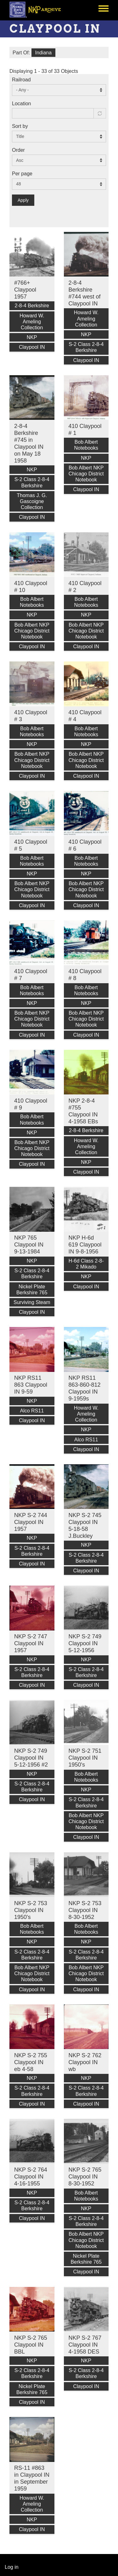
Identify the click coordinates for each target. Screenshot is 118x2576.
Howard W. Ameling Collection (32, 321)
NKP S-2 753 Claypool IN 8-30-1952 (85, 1910)
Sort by (20, 126)
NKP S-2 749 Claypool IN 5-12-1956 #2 (31, 1758)
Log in (12, 2567)
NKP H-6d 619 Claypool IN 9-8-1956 (85, 1245)
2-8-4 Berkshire (32, 305)
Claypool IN (32, 347)
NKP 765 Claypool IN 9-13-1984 (28, 1245)
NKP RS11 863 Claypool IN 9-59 (30, 1385)
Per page (22, 173)
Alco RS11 (32, 1410)
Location (21, 103)
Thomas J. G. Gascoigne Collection (32, 501)
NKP (32, 337)
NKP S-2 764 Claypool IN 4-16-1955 (30, 2177)
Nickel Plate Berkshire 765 (32, 1289)
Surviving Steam (32, 1302)
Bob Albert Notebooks (86, 445)
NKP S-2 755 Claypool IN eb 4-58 (30, 2062)
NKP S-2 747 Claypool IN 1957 (30, 1643)
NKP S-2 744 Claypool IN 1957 (30, 1522)
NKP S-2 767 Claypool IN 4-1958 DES (85, 2345)
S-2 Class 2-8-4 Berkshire (86, 347)
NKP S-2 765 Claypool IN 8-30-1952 (85, 2177)
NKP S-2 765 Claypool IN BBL (30, 2345)
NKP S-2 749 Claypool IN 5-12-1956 (85, 1643)
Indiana (43, 52)
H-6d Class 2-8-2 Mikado (86, 1263)
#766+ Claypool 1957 (25, 290)
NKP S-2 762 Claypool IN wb (85, 2062)
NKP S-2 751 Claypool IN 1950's (85, 1758)
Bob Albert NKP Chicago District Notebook (86, 473)
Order (18, 150)
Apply (23, 200)
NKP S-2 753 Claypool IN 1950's (30, 1910)
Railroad (21, 79)
